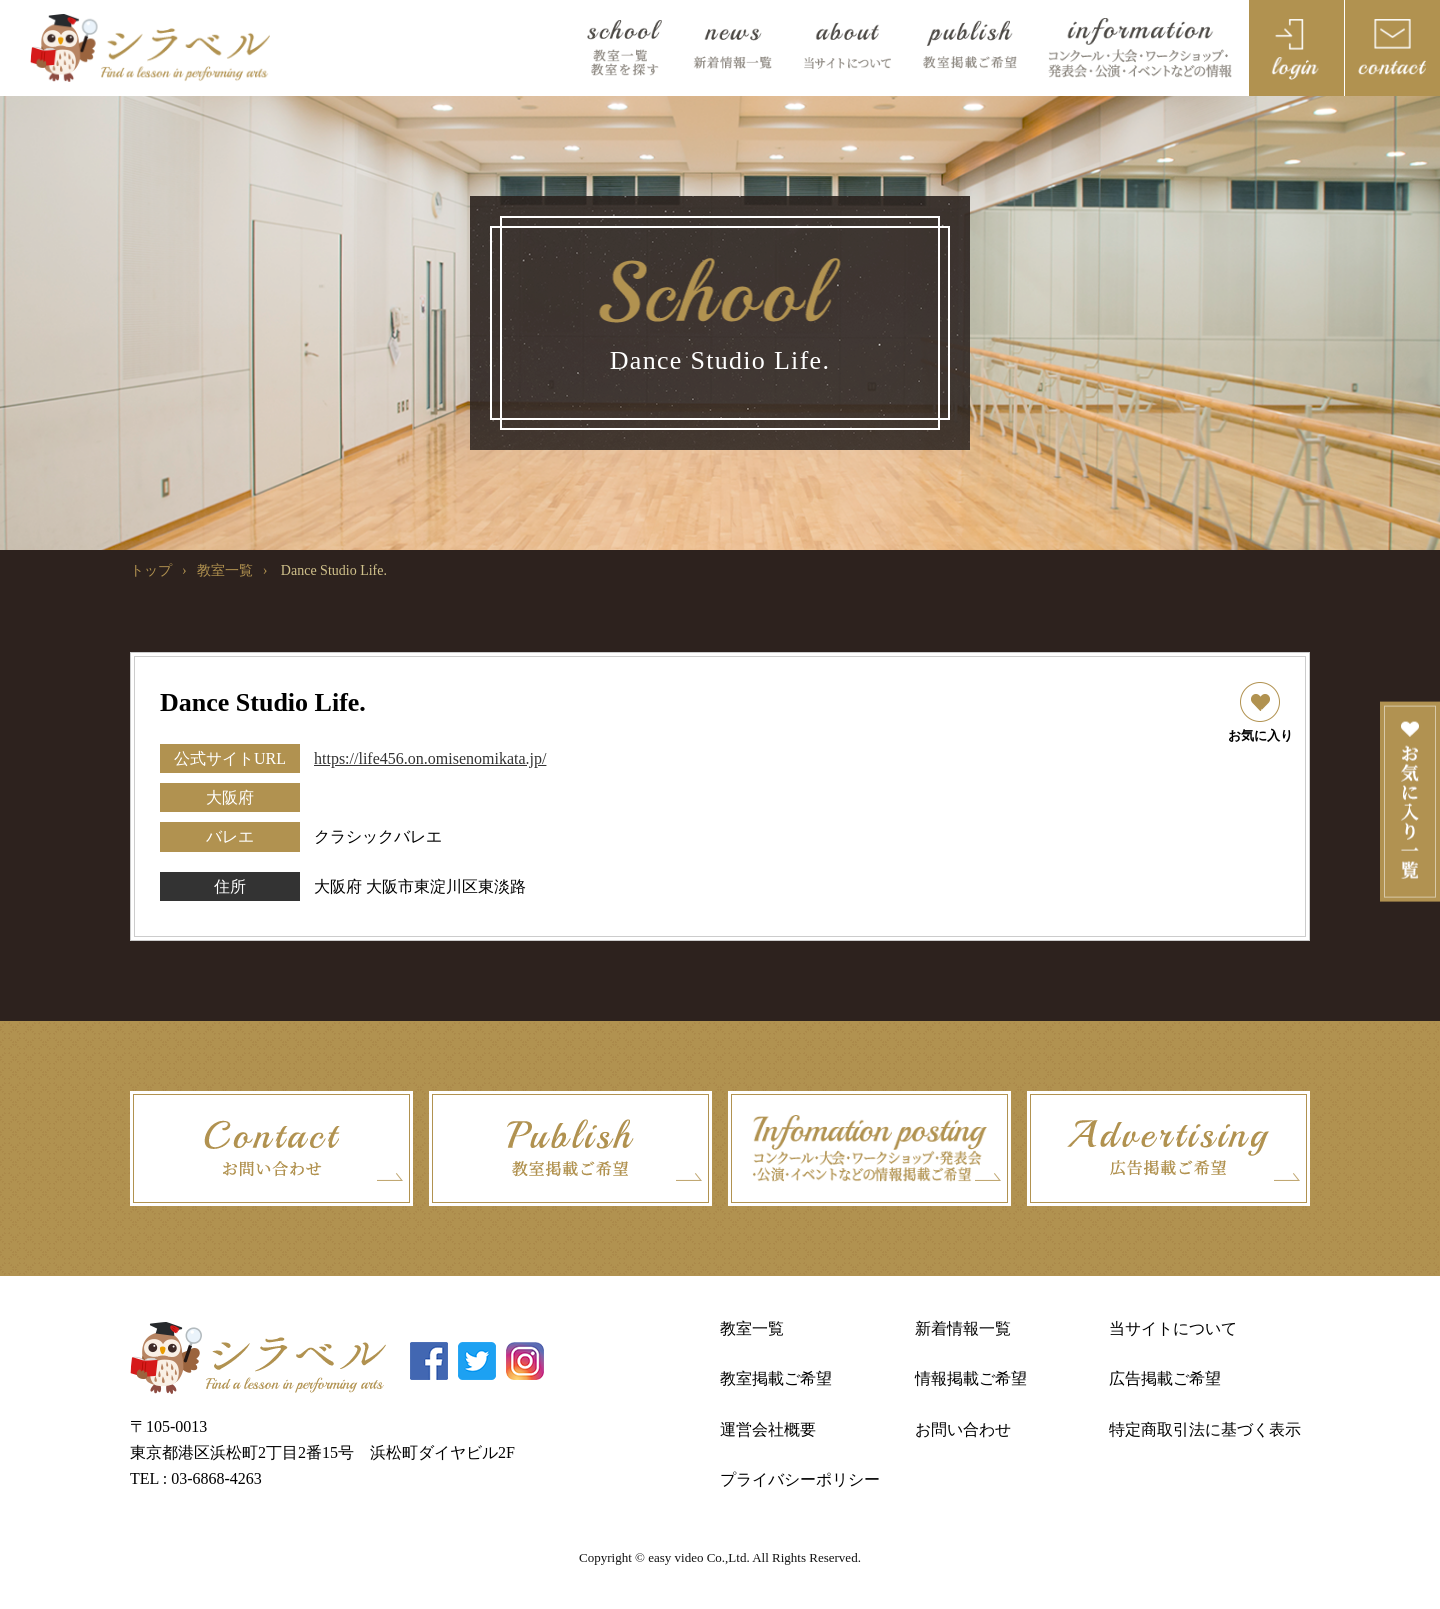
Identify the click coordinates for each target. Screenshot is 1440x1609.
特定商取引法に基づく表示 (1205, 1429)
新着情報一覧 (963, 1328)
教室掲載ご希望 (776, 1378)
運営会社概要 (768, 1429)
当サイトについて (1173, 1328)
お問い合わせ (963, 1429)
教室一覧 (225, 570)
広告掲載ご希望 (1165, 1378)
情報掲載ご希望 (971, 1378)
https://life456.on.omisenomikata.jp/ (430, 758)
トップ (151, 570)
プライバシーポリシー (800, 1479)
